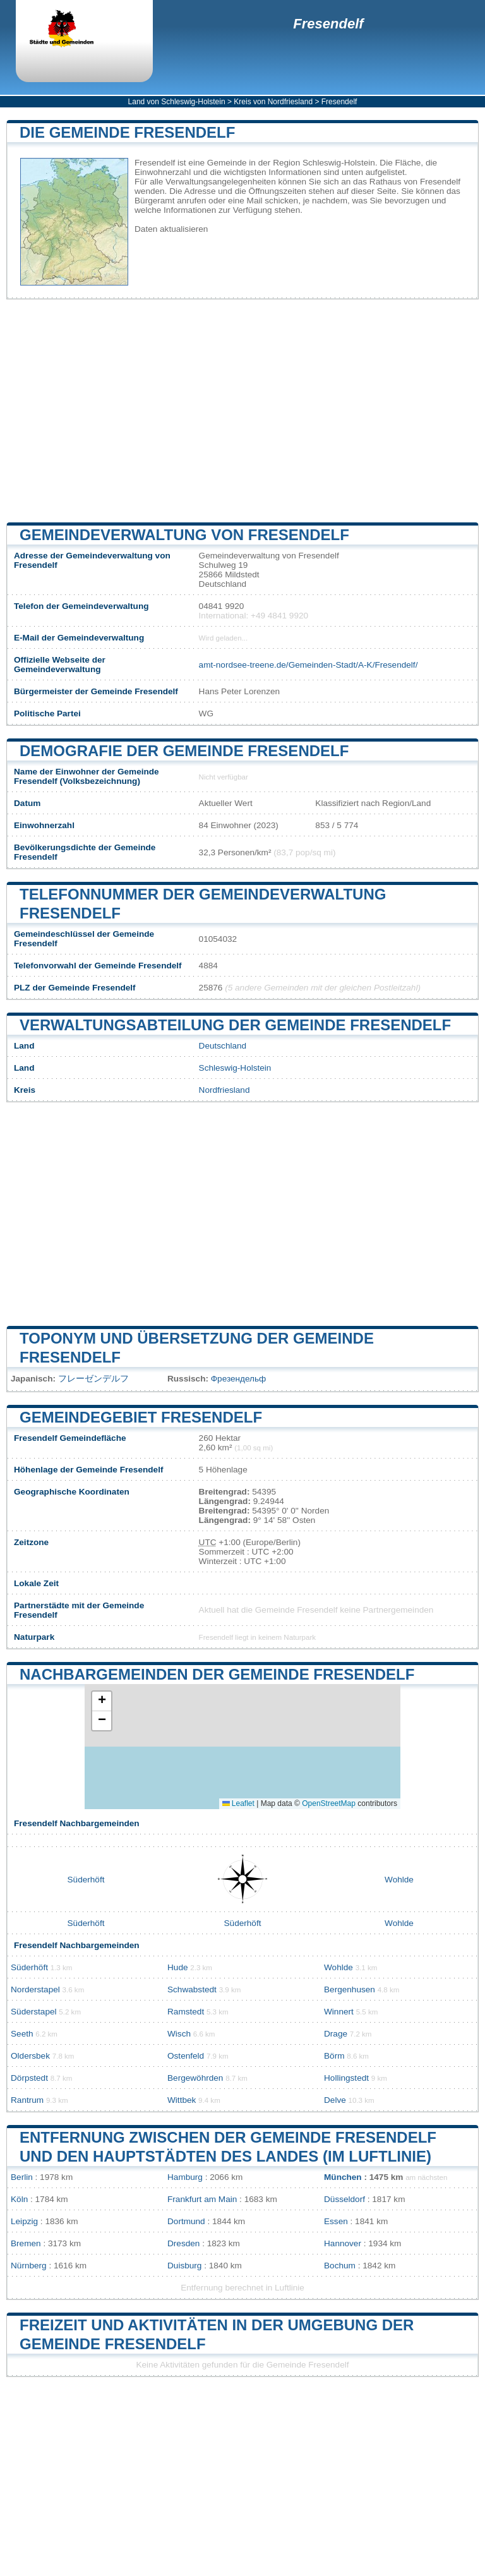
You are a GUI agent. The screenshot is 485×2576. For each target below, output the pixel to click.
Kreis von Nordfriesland (273, 101)
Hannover (342, 2243)
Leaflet (238, 1803)
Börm (334, 2056)
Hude (177, 1967)
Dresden (183, 2243)
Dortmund (186, 2221)
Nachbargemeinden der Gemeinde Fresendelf (217, 1674)
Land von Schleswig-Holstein (176, 101)
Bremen (26, 2243)
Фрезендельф (238, 1378)
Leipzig (24, 2221)
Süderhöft (86, 1879)
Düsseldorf (344, 2199)
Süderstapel (34, 2011)
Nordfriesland (224, 1090)
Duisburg (184, 2265)
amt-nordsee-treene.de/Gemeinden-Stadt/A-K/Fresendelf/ (308, 665)
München (343, 2177)
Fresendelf (328, 24)
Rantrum (27, 2100)
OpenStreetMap (329, 1803)
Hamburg (185, 2177)
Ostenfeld (185, 2056)
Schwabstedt (192, 1989)
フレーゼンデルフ (93, 1378)
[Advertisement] (242, 411)
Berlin (22, 2177)
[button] (101, 1701)
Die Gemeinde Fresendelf (127, 132)
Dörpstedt (29, 2078)
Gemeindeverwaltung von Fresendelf (184, 534)
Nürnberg (29, 2265)
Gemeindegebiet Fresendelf (141, 1417)
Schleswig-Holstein (235, 1068)
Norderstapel (35, 1989)
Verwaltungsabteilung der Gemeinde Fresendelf (235, 1024)
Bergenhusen (349, 1989)
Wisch (179, 2033)
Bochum (340, 2265)
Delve (335, 2100)
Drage (335, 2033)
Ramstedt (185, 2011)
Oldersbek (30, 2056)
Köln (19, 2199)
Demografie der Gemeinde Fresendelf (184, 750)
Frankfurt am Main (202, 2199)
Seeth (22, 2033)
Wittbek (181, 2100)
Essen (336, 2221)
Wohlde (399, 1879)
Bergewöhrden (195, 2078)
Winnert (339, 2011)
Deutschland (223, 1045)
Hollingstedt (346, 2078)
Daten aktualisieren (171, 229)
